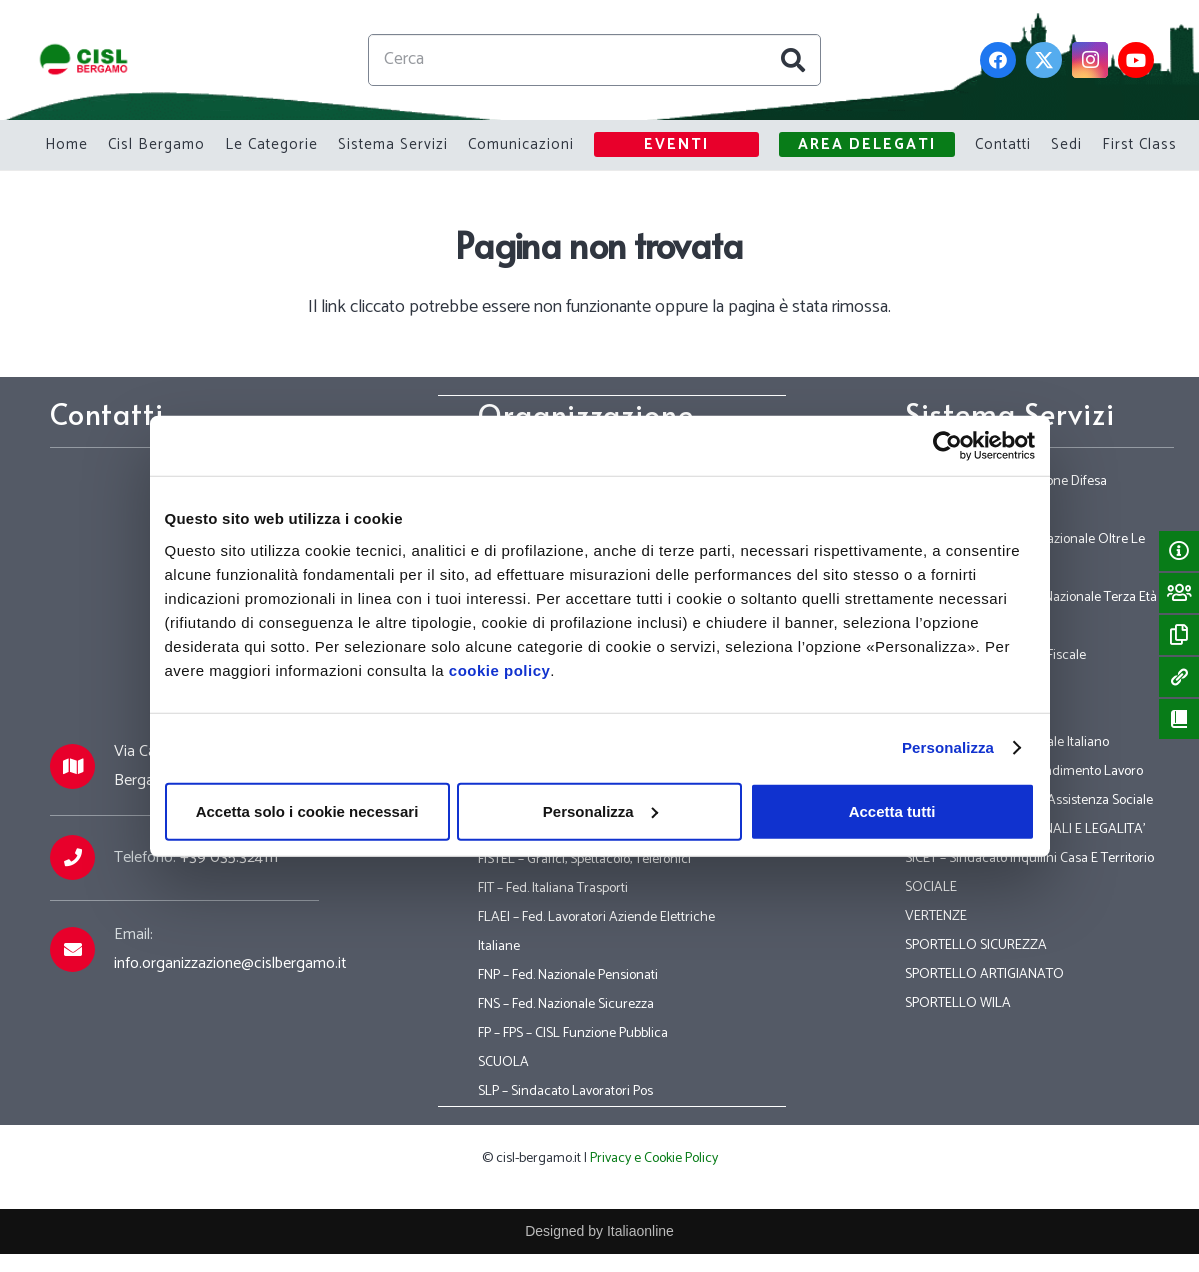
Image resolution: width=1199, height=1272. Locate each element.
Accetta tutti (892, 810)
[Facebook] (998, 60)
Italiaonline (640, 1231)
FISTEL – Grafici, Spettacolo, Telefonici (584, 859)
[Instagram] (1090, 60)
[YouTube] (1136, 60)
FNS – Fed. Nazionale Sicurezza (566, 1004)
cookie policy (500, 669)
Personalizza (948, 747)
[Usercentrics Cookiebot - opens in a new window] (947, 446)
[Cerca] (595, 60)
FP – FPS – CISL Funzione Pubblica (573, 1033)
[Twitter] (1044, 60)
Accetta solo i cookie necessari (307, 810)
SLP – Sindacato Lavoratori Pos (565, 1091)
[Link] (85, 60)
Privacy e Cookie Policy (654, 1158)
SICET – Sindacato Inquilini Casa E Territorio (1029, 858)
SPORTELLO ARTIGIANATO (984, 974)
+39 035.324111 (229, 857)
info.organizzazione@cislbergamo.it (230, 963)
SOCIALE (931, 887)
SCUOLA (503, 1062)
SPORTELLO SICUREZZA (976, 945)
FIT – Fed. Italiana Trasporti (553, 888)
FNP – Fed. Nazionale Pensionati (568, 975)
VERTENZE (936, 916)
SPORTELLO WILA (958, 1003)
